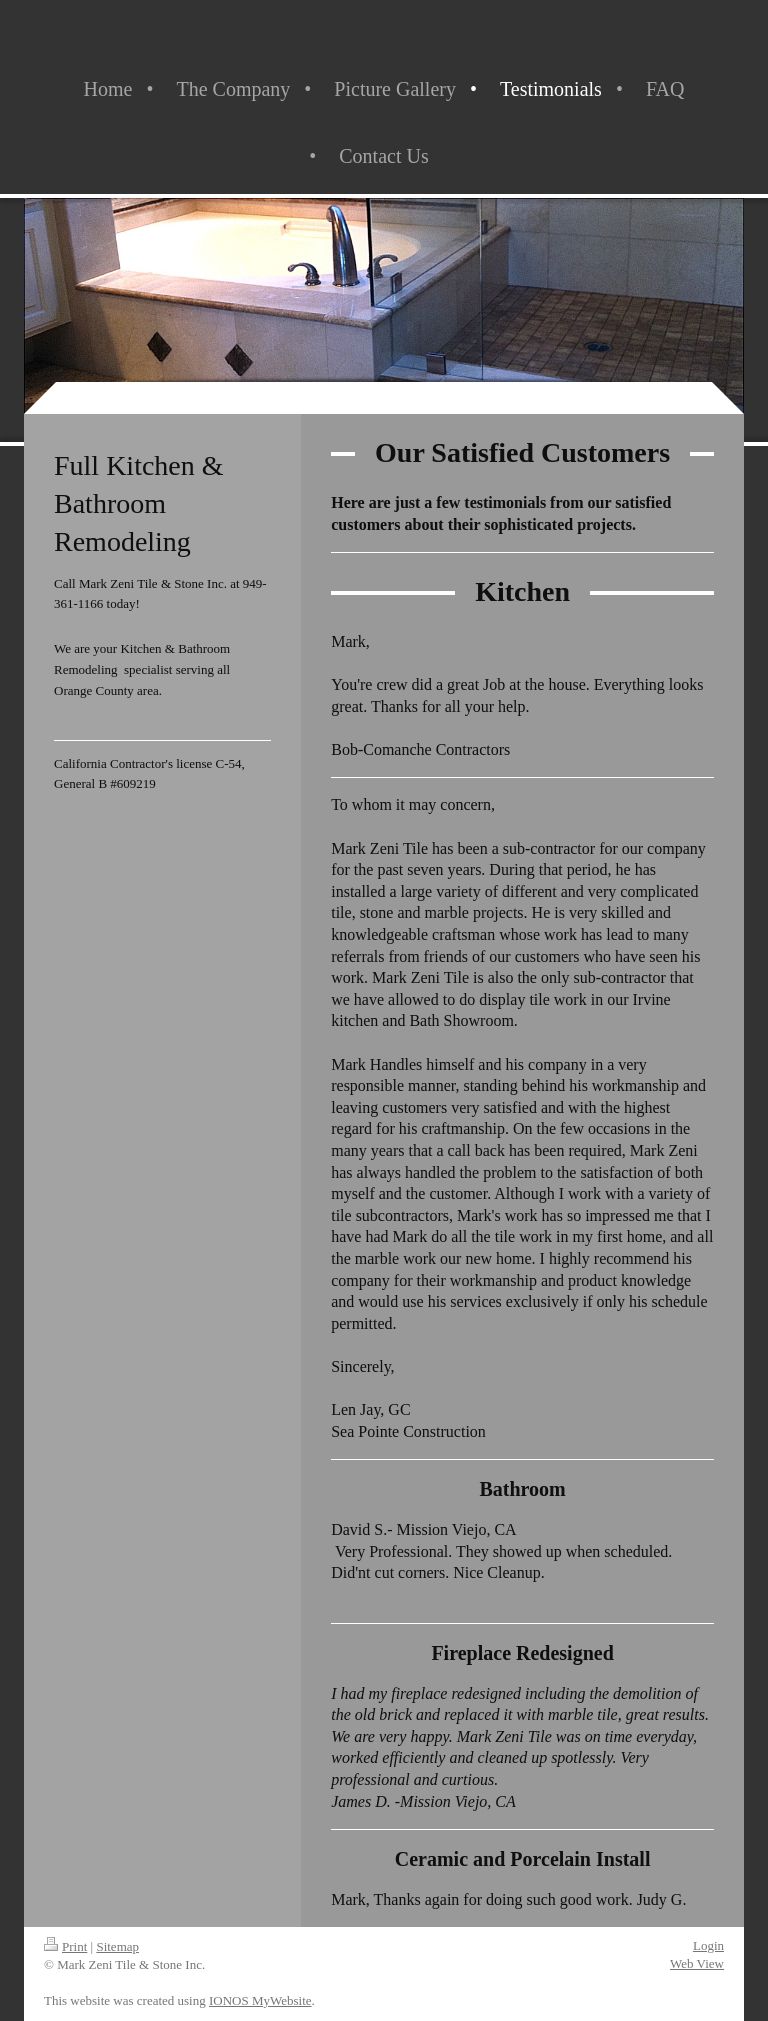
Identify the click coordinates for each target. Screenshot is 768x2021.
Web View (697, 1963)
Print (65, 1946)
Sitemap (117, 1946)
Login (708, 1945)
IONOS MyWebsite (260, 2000)
